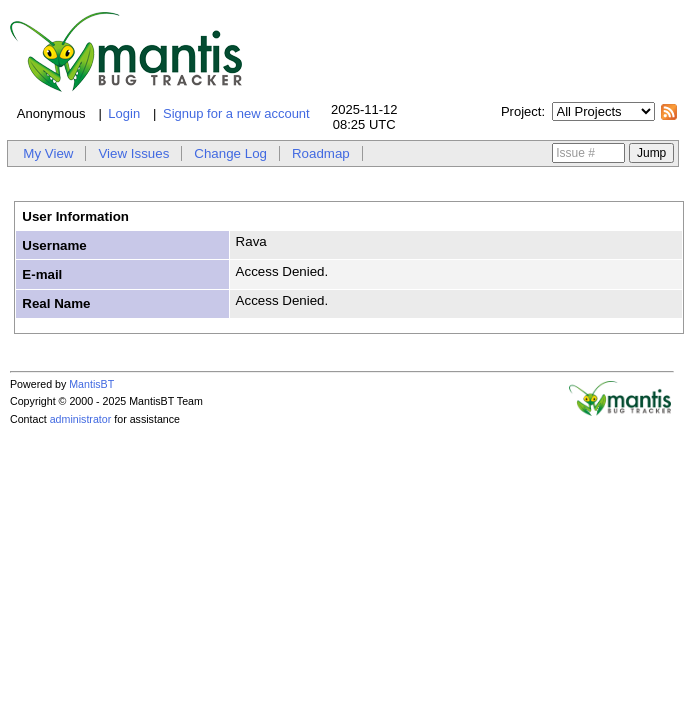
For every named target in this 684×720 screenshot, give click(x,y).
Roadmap (321, 153)
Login (124, 113)
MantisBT (91, 384)
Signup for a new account (236, 113)
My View (48, 153)
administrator (81, 419)
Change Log (230, 153)
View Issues (133, 153)
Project (521, 111)
